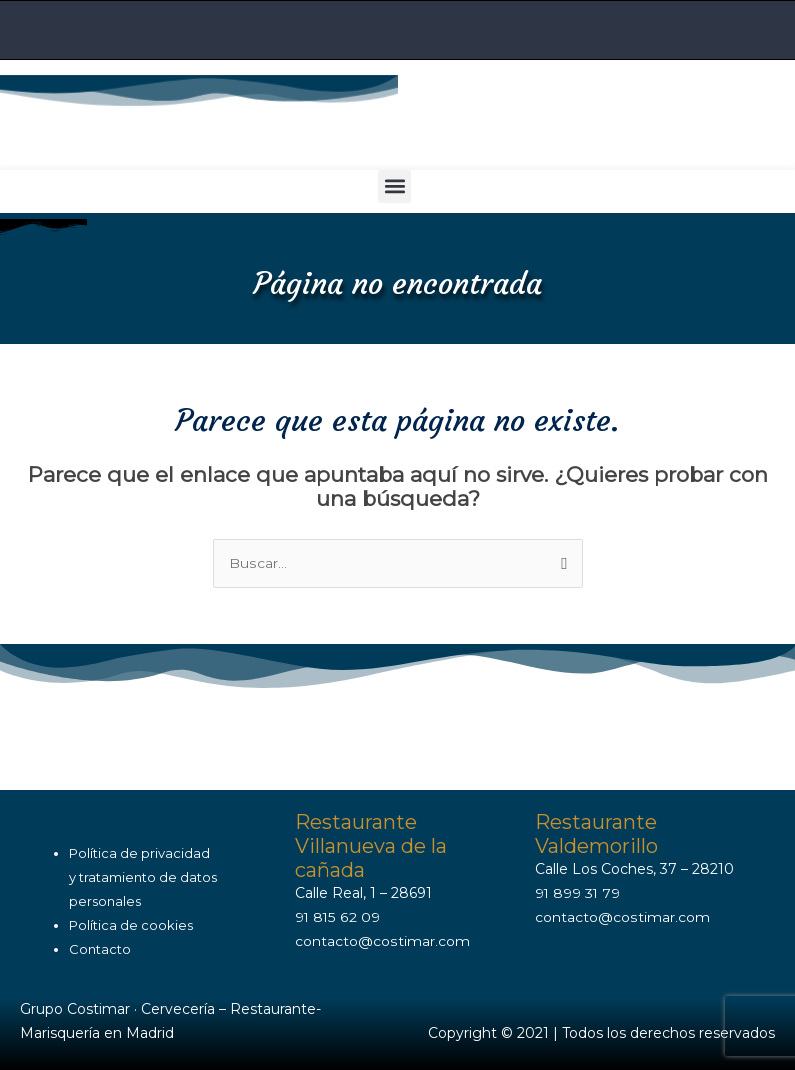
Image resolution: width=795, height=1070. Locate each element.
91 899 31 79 (578, 892)
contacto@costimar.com (382, 940)
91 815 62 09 (337, 916)
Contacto (100, 948)
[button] (394, 185)
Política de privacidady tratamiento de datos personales (143, 877)
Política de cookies (131, 924)
